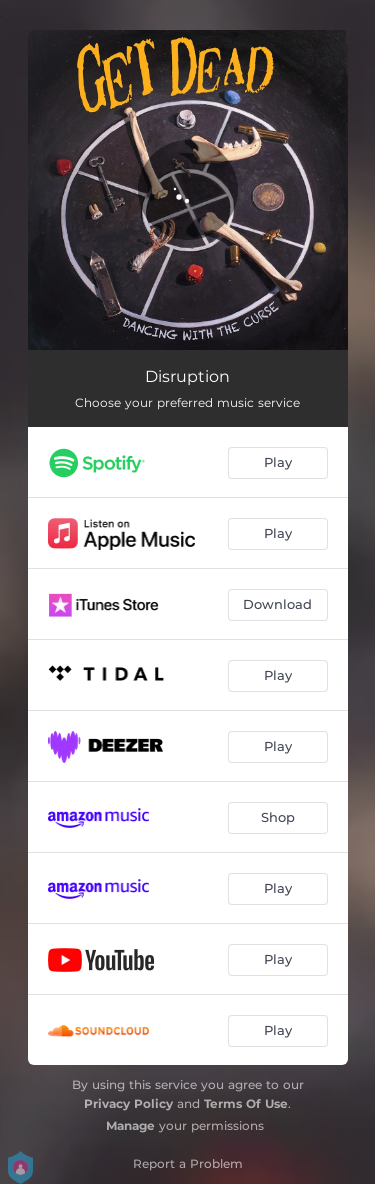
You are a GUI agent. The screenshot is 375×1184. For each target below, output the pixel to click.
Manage (130, 1125)
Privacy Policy (128, 1103)
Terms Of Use (246, 1103)
